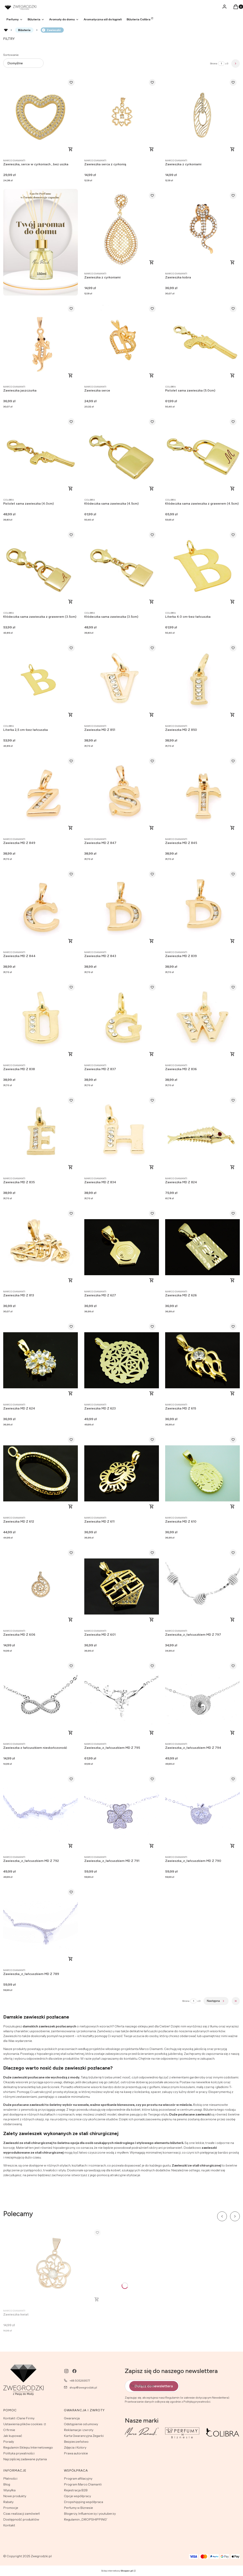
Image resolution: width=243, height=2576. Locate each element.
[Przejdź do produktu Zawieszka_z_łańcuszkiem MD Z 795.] (121, 1699)
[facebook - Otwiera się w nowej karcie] (74, 2371)
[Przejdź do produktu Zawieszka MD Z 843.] (121, 908)
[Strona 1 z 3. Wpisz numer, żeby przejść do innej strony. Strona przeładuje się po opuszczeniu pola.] (221, 63)
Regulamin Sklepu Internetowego (28, 2447)
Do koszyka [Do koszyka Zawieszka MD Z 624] (71, 1393)
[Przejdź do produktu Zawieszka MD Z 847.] (121, 794)
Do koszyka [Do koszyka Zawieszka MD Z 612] (71, 1506)
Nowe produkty (14, 2496)
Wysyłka (9, 2490)
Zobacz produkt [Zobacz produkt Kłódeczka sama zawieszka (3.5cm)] (151, 602)
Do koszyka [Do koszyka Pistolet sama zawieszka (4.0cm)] (71, 488)
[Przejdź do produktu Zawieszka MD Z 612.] (40, 1473)
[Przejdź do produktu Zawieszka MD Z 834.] (121, 1134)
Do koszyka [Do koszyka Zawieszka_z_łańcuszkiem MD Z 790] (232, 1846)
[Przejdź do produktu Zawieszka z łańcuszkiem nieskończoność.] (40, 1699)
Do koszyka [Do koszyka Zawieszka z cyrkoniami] (232, 149)
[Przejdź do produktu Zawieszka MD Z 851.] (121, 681)
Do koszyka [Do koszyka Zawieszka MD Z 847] (151, 828)
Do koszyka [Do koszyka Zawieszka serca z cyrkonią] (151, 149)
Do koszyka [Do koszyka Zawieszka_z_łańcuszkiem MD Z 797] (232, 1620)
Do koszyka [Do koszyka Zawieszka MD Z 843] (151, 941)
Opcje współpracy (77, 2496)
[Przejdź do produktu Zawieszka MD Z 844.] (40, 908)
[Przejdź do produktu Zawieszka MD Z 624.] (40, 1360)
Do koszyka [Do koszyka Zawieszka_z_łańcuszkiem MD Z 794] (232, 1733)
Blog (6, 2484)
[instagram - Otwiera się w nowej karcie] (66, 2371)
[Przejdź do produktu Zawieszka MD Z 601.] (121, 1586)
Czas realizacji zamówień (21, 2513)
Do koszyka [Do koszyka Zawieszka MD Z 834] (151, 1167)
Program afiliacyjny (78, 2478)
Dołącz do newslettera (154, 2386)
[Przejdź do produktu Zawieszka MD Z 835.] (40, 1134)
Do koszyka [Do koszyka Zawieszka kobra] (232, 262)
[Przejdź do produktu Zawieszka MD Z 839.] (202, 908)
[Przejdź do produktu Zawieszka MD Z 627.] (121, 1247)
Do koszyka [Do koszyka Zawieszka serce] (151, 375)
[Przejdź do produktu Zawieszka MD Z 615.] (202, 1360)
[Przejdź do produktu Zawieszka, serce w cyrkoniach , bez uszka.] (40, 116)
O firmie (9, 2430)
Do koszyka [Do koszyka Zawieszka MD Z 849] (71, 828)
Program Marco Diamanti (83, 2484)
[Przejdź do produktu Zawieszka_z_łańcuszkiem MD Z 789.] (40, 1925)
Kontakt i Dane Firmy (18, 2418)
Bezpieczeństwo (76, 2442)
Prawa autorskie (76, 2453)
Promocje (10, 2508)
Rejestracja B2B (76, 2490)
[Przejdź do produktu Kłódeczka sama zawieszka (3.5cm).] (121, 568)
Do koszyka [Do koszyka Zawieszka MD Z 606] (71, 1620)
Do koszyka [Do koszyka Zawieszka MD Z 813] (71, 1280)
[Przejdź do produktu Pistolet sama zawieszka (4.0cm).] (40, 455)
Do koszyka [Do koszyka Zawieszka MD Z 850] (232, 715)
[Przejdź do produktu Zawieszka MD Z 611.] (121, 1473)
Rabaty (8, 2502)
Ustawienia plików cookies (23, 2424)
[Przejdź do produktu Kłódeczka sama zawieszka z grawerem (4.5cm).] (202, 455)
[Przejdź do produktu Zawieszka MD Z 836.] (202, 1021)
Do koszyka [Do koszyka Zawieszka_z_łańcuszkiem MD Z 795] (151, 1733)
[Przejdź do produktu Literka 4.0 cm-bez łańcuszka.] (202, 568)
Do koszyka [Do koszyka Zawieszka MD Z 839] (232, 941)
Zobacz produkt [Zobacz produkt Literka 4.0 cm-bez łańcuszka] (232, 602)
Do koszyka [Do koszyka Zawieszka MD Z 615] (232, 1393)
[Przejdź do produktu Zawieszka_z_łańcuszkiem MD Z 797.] (202, 1586)
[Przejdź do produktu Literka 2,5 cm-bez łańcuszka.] (40, 681)
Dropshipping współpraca (83, 2502)
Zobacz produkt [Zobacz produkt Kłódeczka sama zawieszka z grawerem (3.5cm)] (71, 602)
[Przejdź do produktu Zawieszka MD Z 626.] (202, 1247)
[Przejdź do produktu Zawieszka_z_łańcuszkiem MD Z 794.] (202, 1699)
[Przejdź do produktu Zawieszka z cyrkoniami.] (202, 116)
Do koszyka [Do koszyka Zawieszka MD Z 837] (151, 1054)
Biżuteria (24, 30)
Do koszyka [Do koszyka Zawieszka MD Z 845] (232, 828)
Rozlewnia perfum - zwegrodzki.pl (6, 30)
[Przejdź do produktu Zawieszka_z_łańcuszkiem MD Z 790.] (202, 1812)
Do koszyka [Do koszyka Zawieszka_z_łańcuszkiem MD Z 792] (71, 1846)
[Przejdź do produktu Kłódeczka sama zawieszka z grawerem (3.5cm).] (40, 568)
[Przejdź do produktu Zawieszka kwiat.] (53, 2266)
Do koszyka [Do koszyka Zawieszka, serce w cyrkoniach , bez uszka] (71, 149)
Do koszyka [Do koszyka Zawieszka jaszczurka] (71, 375)
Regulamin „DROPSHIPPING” (85, 2519)
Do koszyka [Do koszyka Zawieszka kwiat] (97, 2299)
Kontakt (9, 2525)
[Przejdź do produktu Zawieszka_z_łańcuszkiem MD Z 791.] (121, 1812)
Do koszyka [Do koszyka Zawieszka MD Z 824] (232, 1167)
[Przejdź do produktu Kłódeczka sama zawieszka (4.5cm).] (121, 455)
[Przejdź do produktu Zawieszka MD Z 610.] (202, 1473)
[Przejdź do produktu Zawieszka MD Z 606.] (40, 1586)
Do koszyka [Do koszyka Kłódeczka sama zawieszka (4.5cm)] (151, 488)
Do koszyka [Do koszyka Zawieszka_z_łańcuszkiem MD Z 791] (151, 1846)
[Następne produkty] (215, 2001)
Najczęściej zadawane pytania (25, 2459)
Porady (8, 2442)
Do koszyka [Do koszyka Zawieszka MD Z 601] (151, 1620)
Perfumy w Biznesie (78, 2508)
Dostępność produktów (21, 2519)
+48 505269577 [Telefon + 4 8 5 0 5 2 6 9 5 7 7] (80, 2380)
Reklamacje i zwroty (78, 2430)
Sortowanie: (11, 55)
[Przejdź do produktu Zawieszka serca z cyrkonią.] (121, 116)
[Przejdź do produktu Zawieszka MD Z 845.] (202, 794)
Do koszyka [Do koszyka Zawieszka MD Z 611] (151, 1506)
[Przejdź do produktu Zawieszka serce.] (121, 342)
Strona (213, 63)
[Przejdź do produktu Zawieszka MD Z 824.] (202, 1134)
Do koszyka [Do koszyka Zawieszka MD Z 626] (232, 1280)
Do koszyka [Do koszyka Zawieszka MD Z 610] (232, 1506)
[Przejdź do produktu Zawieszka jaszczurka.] (40, 342)
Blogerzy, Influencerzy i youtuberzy (90, 2513)
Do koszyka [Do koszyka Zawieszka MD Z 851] (151, 715)
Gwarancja (72, 2418)
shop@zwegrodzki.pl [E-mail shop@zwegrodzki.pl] (83, 2387)
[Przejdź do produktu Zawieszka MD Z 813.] (40, 1247)
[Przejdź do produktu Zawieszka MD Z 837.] (121, 1021)
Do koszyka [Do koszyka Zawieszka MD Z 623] (151, 1393)
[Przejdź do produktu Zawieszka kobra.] (202, 229)
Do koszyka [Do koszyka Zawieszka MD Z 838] (71, 1054)
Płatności (10, 2478)
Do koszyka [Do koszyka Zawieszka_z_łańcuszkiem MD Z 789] (71, 1959)
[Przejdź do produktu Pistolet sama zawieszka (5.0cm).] (202, 342)
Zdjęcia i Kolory (75, 2447)
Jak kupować (12, 2436)
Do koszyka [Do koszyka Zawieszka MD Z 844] (71, 941)
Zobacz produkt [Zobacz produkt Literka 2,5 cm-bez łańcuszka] (71, 715)
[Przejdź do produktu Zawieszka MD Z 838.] (40, 1021)
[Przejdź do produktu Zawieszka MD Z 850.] (202, 681)
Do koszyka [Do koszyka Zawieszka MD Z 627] (151, 1280)
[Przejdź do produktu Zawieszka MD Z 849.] (40, 794)
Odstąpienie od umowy (81, 2424)
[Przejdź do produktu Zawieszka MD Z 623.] (121, 1360)
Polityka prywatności (18, 2453)
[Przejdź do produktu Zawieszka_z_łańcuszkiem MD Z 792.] (40, 1812)
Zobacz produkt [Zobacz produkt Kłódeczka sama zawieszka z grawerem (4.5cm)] (232, 488)
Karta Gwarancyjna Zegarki (84, 2436)
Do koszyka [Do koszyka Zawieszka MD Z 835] (71, 1167)
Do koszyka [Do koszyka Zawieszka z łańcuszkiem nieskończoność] (71, 1733)
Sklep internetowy (117, 2570)
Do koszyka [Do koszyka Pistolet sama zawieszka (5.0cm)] (232, 375)
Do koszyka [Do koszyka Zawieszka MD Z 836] (232, 1054)
